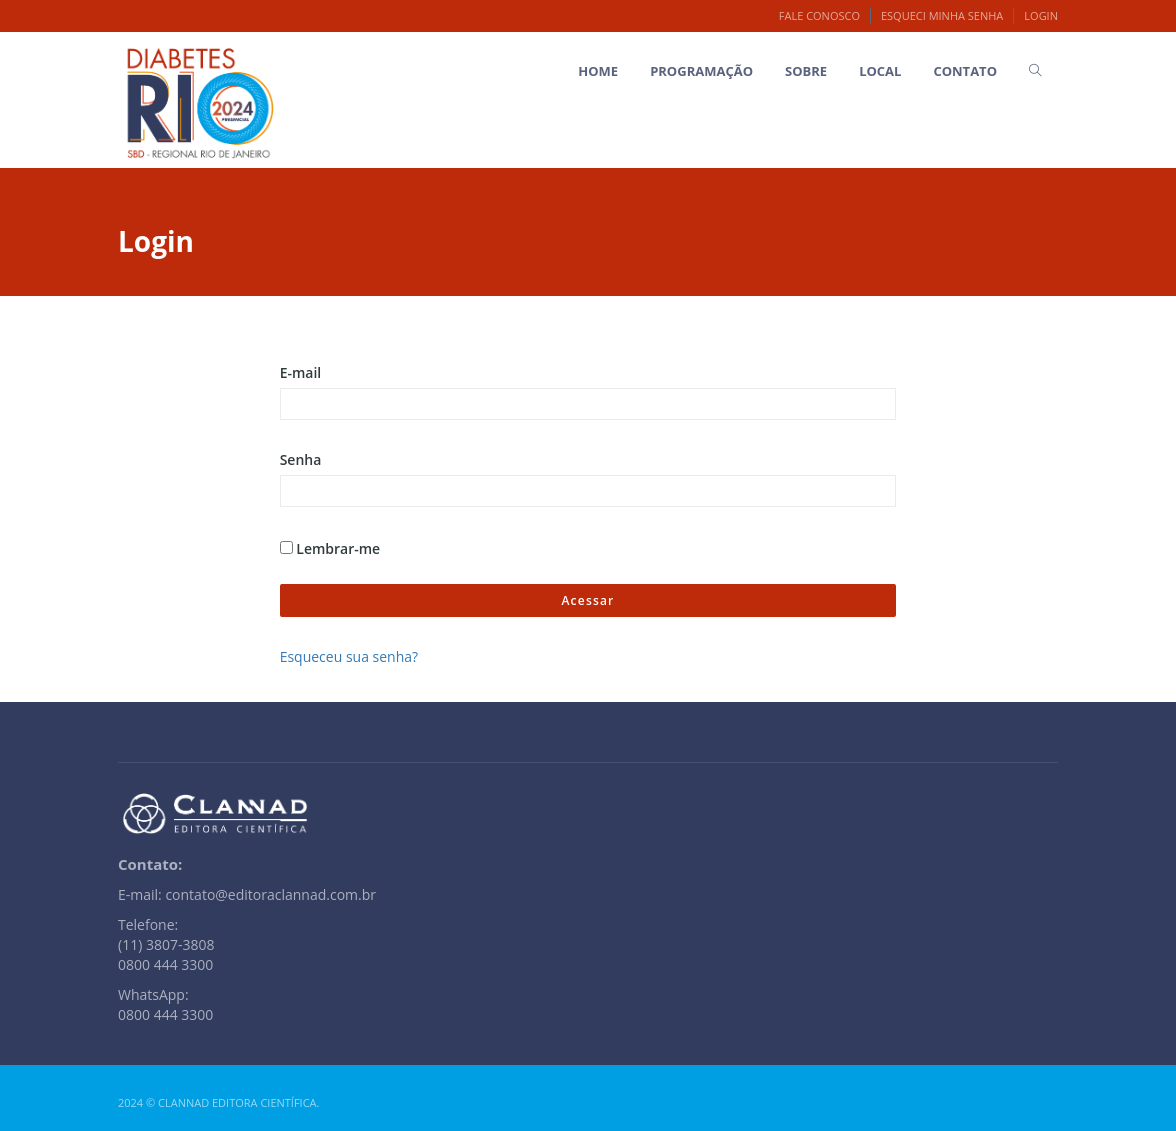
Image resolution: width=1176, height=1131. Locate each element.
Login (1041, 15)
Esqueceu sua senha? (349, 656)
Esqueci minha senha (942, 15)
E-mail (301, 372)
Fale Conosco (819, 15)
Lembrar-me (330, 548)
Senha (301, 459)
